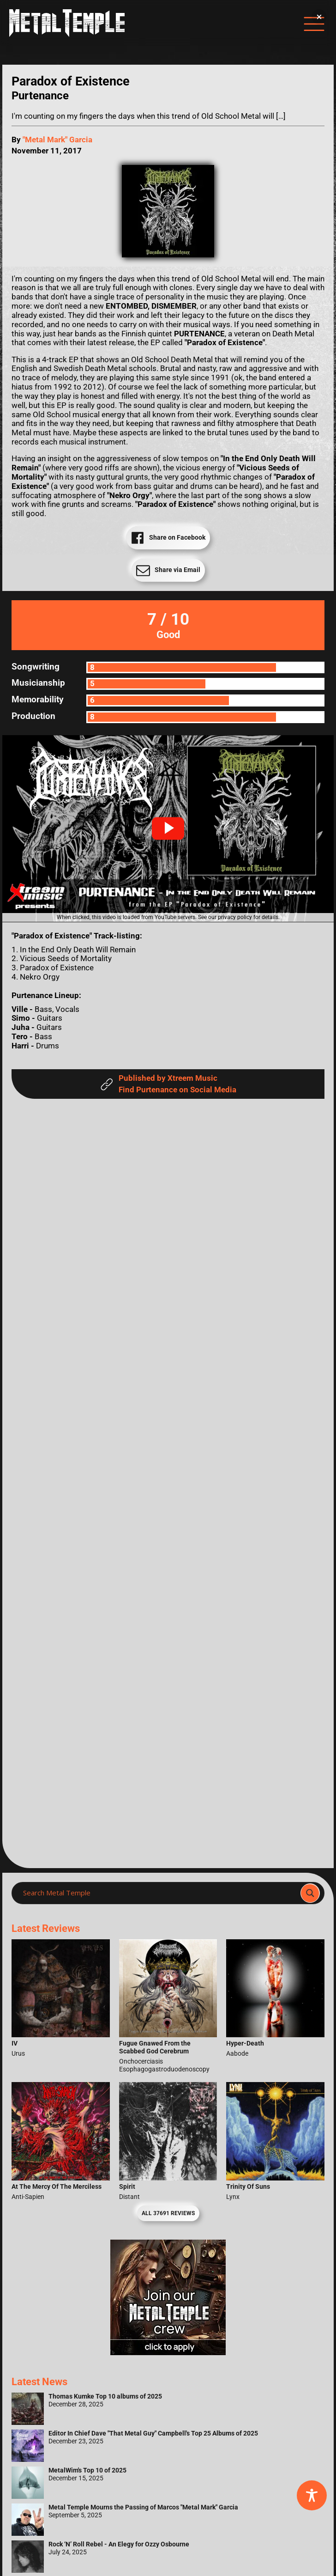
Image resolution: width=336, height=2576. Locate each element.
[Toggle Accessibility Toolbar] (312, 2495)
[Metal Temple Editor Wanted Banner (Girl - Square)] (168, 2352)
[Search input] (158, 1893)
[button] (168, 828)
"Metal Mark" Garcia (57, 139)
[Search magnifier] (310, 1893)
